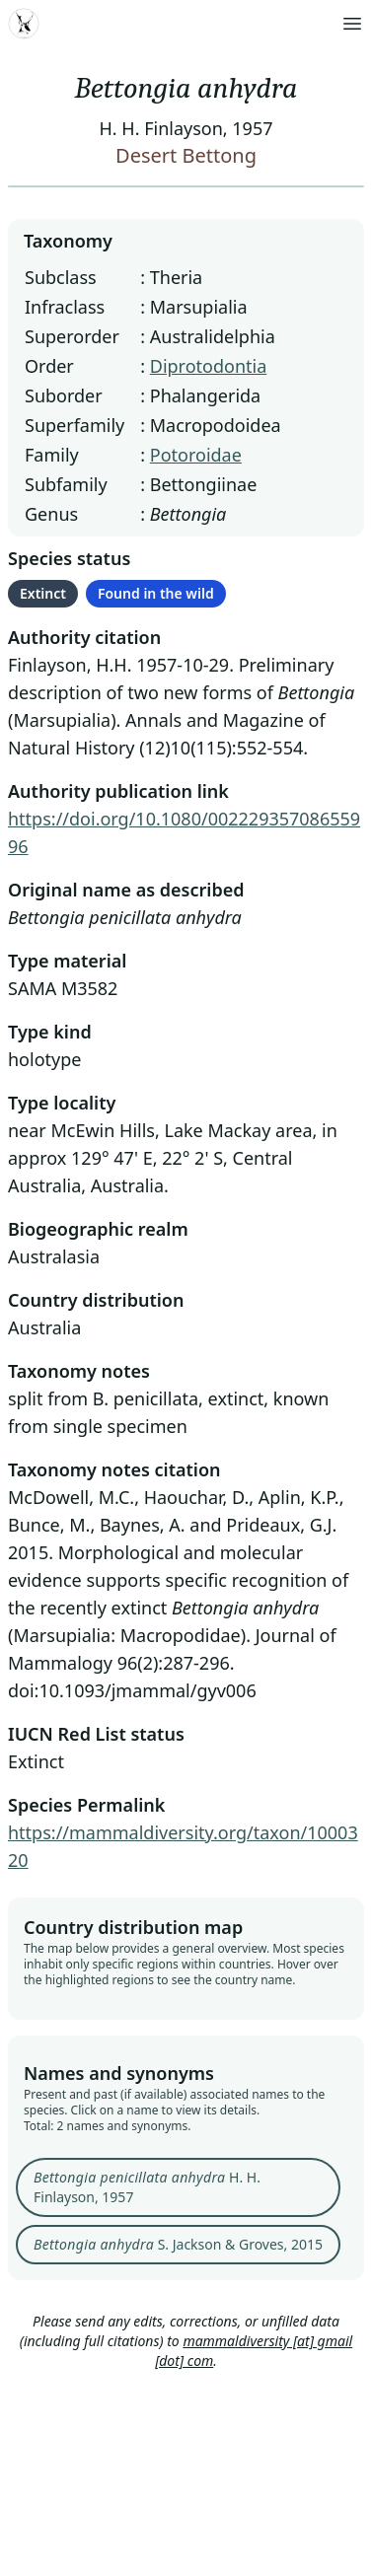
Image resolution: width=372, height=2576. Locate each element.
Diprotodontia (208, 366)
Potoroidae (196, 454)
